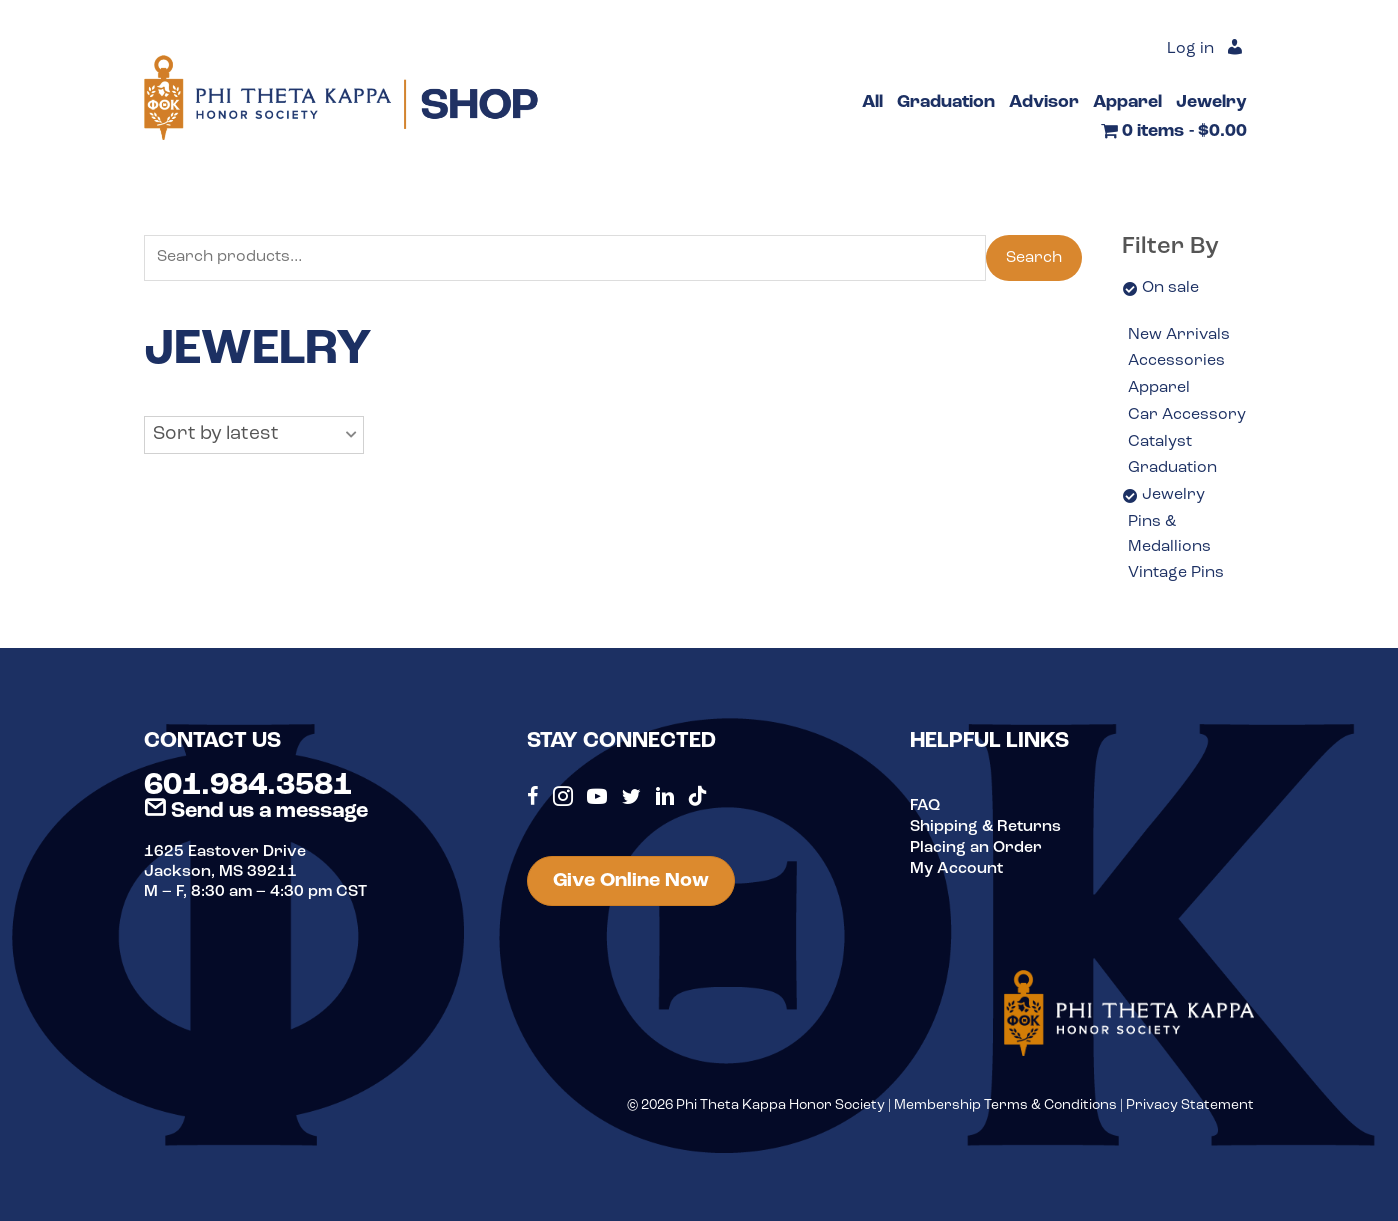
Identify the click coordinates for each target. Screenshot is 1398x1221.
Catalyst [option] (1160, 442)
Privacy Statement (1190, 1105)
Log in (1190, 50)
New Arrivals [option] (1179, 335)
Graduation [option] (1172, 468)
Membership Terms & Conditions (1005, 1105)
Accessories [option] (1176, 361)
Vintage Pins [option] (1176, 573)
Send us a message (256, 811)
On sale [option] (1170, 288)
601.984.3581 (248, 786)
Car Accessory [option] (1187, 415)
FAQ (925, 806)
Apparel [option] (1159, 388)
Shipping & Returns (985, 826)
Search (1034, 258)
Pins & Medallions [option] (1169, 535)
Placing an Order (976, 846)
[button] (254, 435)
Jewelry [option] (1173, 495)
